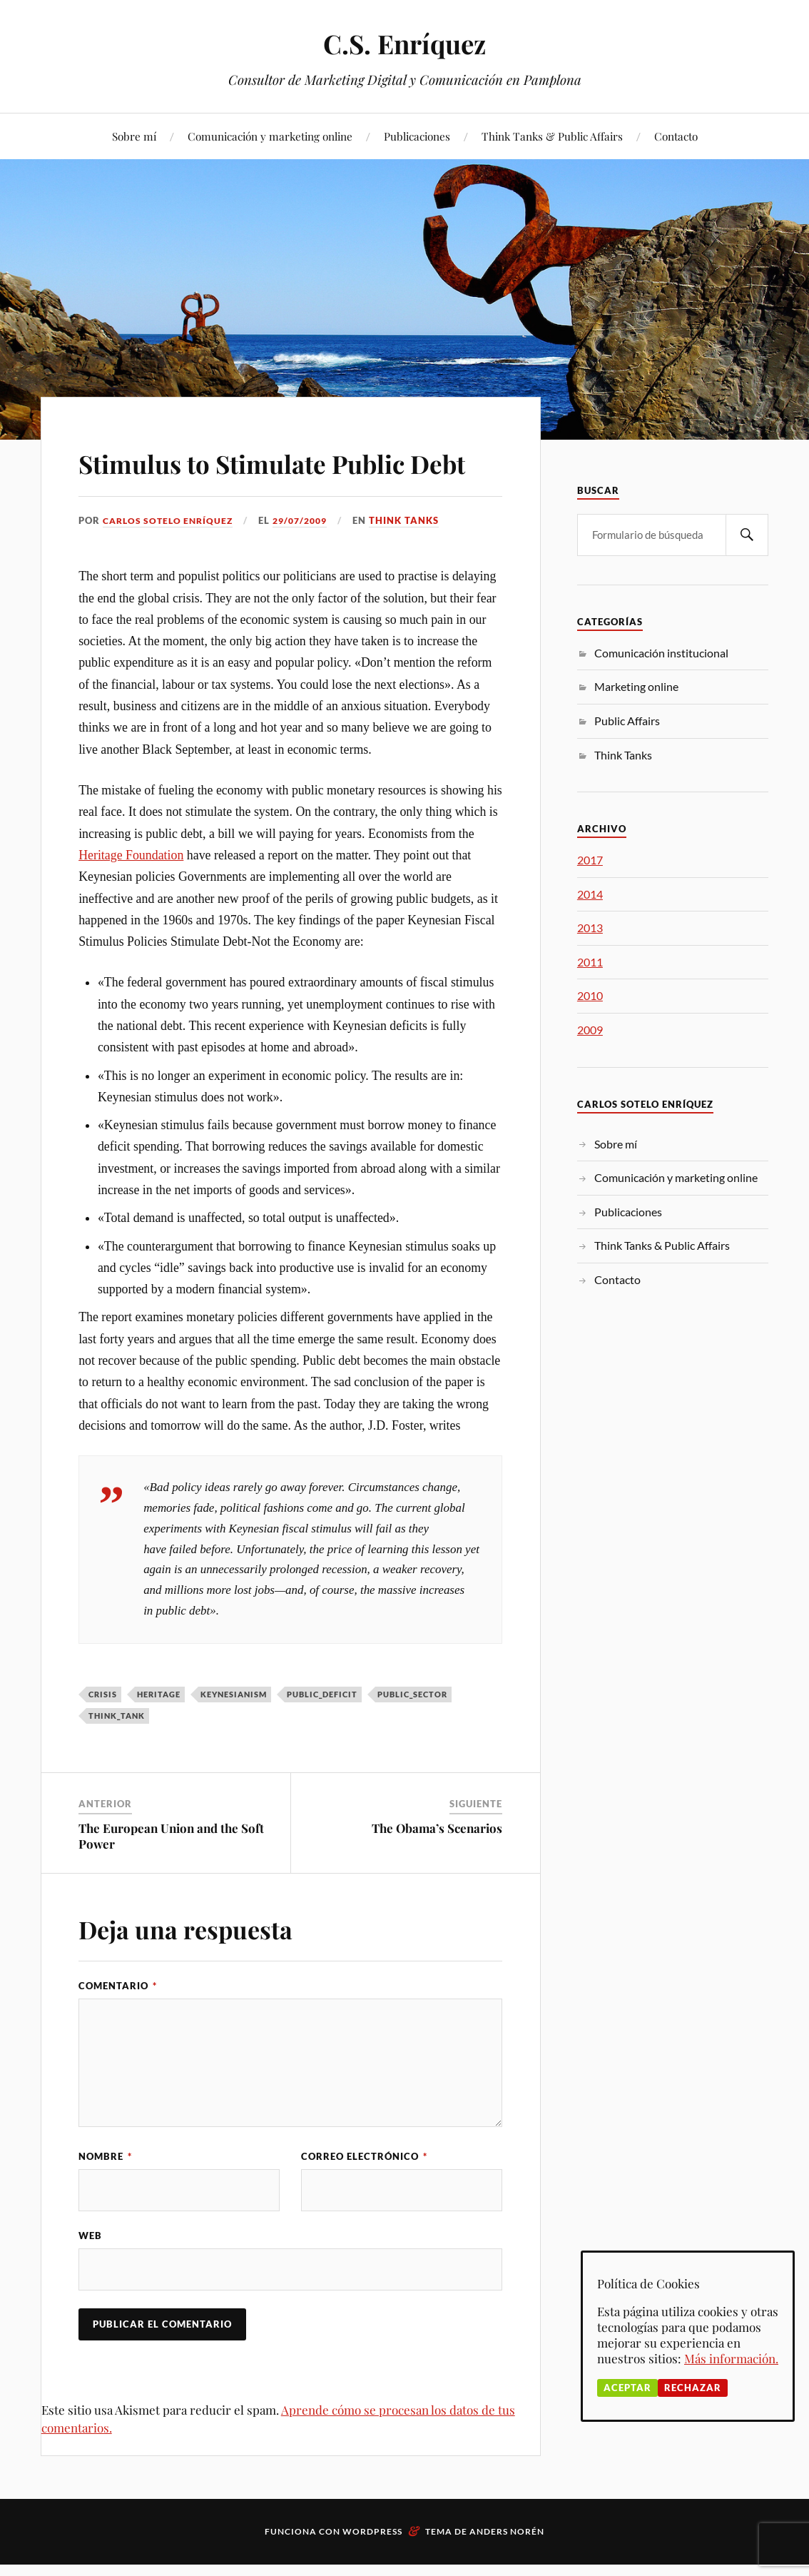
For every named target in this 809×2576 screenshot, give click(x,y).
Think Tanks (416, 561)
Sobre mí (134, 135)
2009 (590, 1029)
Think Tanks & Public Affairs (552, 135)
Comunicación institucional (661, 653)
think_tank (116, 1756)
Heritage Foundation (130, 896)
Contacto (676, 135)
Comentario (117, 2026)
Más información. (731, 2358)
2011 (590, 962)
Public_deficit (322, 1734)
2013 (590, 927)
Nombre (105, 2197)
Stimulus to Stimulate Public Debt (286, 481)
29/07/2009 (309, 561)
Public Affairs (627, 720)
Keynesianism (233, 1734)
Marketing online (636, 686)
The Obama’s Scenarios (437, 1869)
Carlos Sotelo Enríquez (171, 561)
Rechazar (692, 2387)
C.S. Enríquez (404, 43)
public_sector (412, 1734)
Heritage (158, 1734)
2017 (590, 860)
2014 (590, 894)
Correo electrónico (364, 2197)
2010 (590, 995)
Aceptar (627, 2387)
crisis (102, 1734)
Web (90, 2277)
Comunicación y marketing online (270, 135)
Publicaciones (417, 135)
